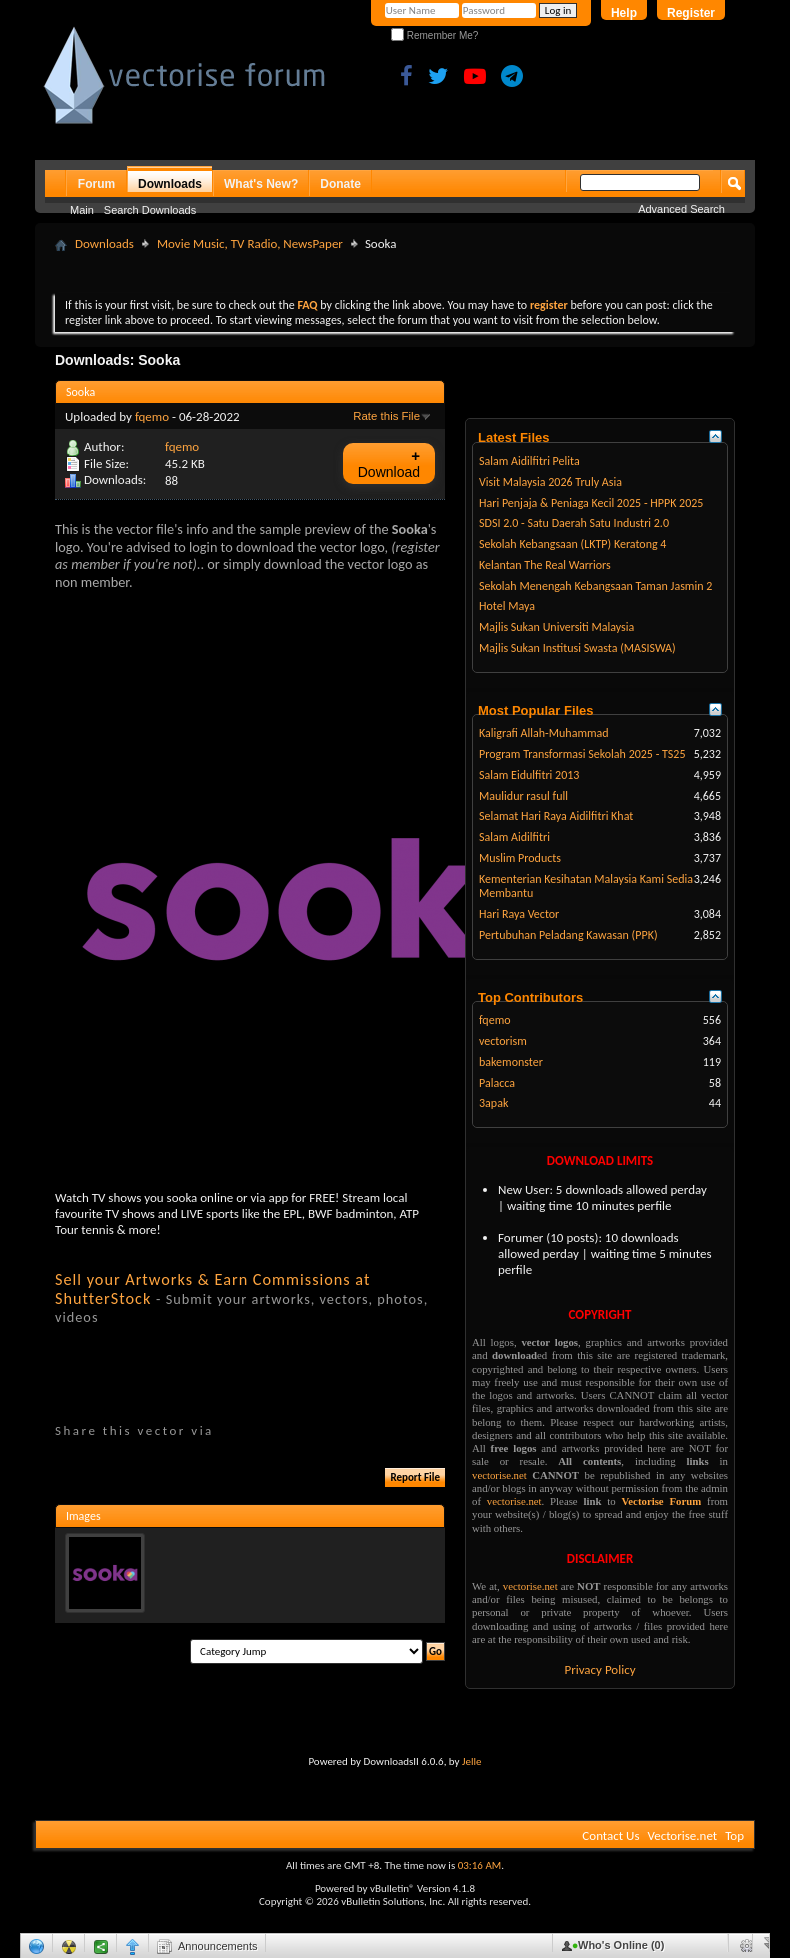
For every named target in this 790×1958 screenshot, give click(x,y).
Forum (96, 184)
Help (624, 13)
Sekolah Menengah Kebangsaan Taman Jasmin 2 (595, 586)
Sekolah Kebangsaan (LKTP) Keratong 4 (572, 544)
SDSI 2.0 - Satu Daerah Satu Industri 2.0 (574, 523)
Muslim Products (520, 858)
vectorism (503, 1041)
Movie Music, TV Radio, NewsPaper (250, 243)
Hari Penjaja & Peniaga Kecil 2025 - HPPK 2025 (591, 503)
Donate (340, 184)
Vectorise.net (682, 1835)
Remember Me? (434, 35)
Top (734, 1835)
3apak (493, 1103)
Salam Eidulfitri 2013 (529, 775)
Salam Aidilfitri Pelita (529, 461)
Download (389, 463)
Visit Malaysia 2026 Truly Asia (550, 482)
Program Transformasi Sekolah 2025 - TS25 (582, 754)
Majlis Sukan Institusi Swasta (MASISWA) (577, 648)
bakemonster (511, 1062)
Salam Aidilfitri (514, 837)
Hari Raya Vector (519, 914)
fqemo (152, 416)
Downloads (170, 184)
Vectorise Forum (662, 1501)
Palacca (497, 1083)
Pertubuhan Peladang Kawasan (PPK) (568, 935)
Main (82, 210)
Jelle (472, 1761)
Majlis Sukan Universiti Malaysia (556, 627)
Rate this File (386, 416)
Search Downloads (150, 210)
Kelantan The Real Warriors (545, 565)
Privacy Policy (599, 1669)
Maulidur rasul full (523, 796)
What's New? (261, 184)
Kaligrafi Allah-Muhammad (544, 733)
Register (691, 13)
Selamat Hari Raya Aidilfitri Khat (556, 816)
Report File (415, 1477)
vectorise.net (499, 1475)
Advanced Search (681, 209)
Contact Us (610, 1835)
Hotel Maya (507, 606)
